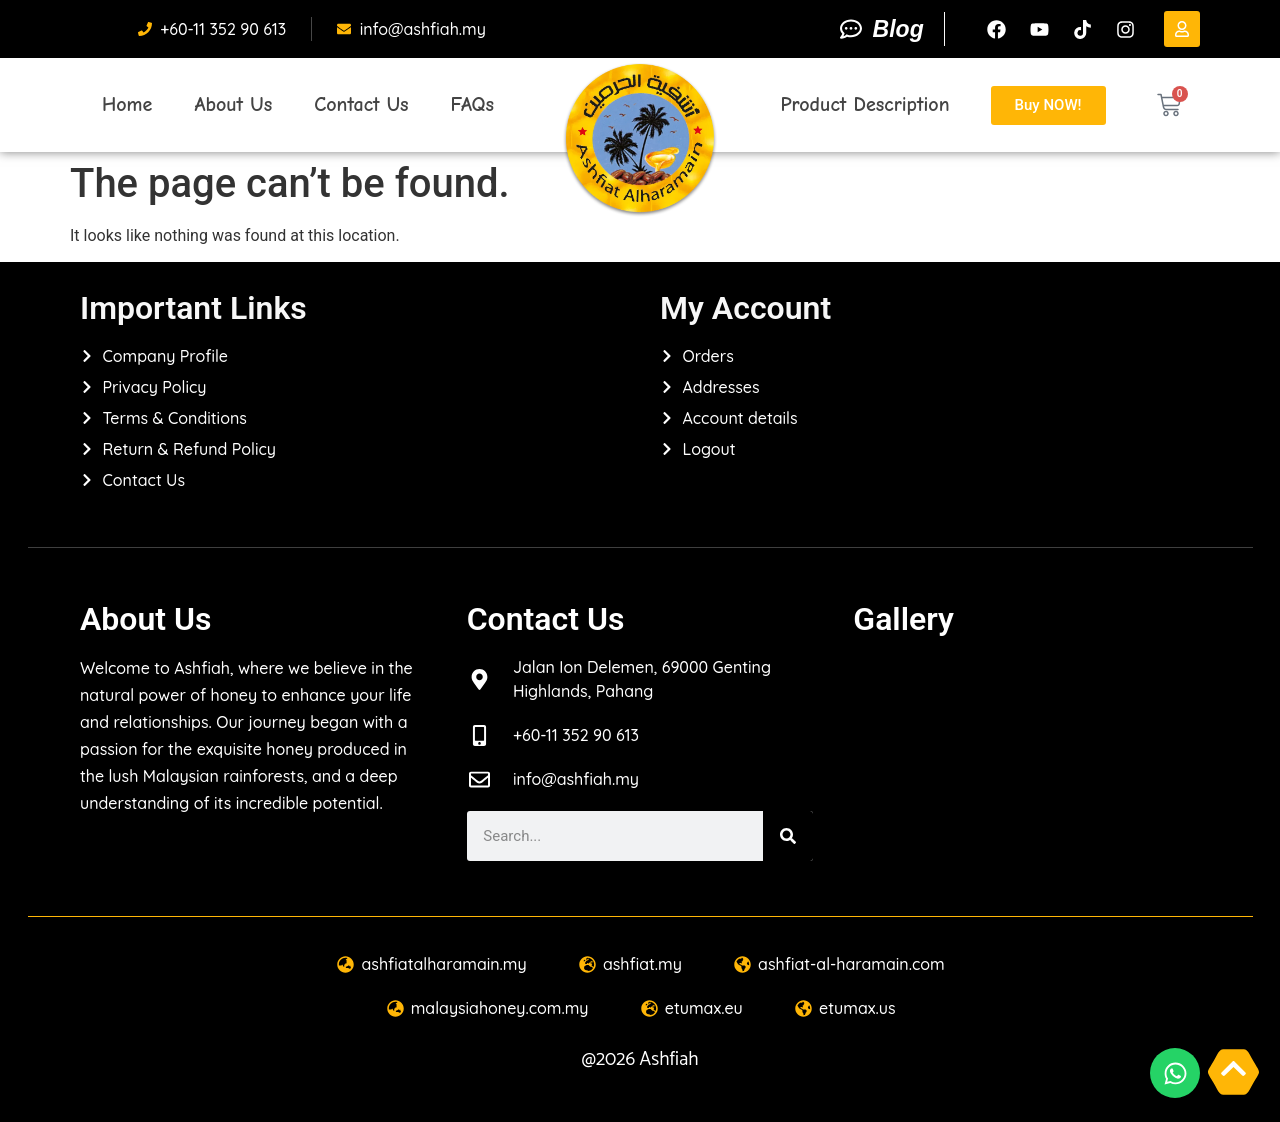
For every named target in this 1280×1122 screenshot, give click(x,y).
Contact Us (361, 104)
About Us (233, 104)
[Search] (788, 836)
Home (127, 104)
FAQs (472, 104)
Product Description (864, 104)
